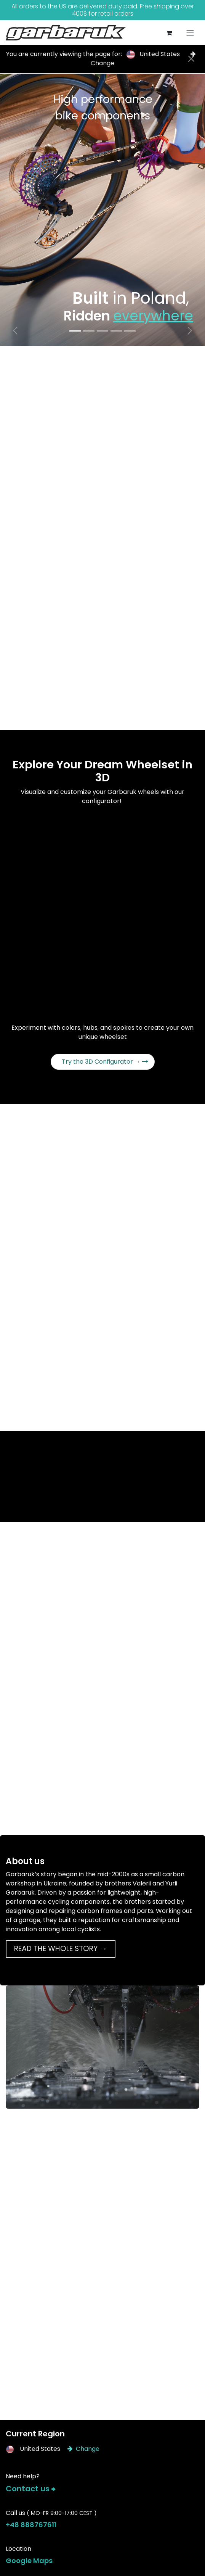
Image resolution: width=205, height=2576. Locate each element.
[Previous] (15, 331)
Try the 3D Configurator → (105, 1061)
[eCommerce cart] (168, 32)
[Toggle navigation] (190, 32)
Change (83, 2448)
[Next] (190, 331)
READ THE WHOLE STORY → (60, 1948)
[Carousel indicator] (75, 331)
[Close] (191, 58)
